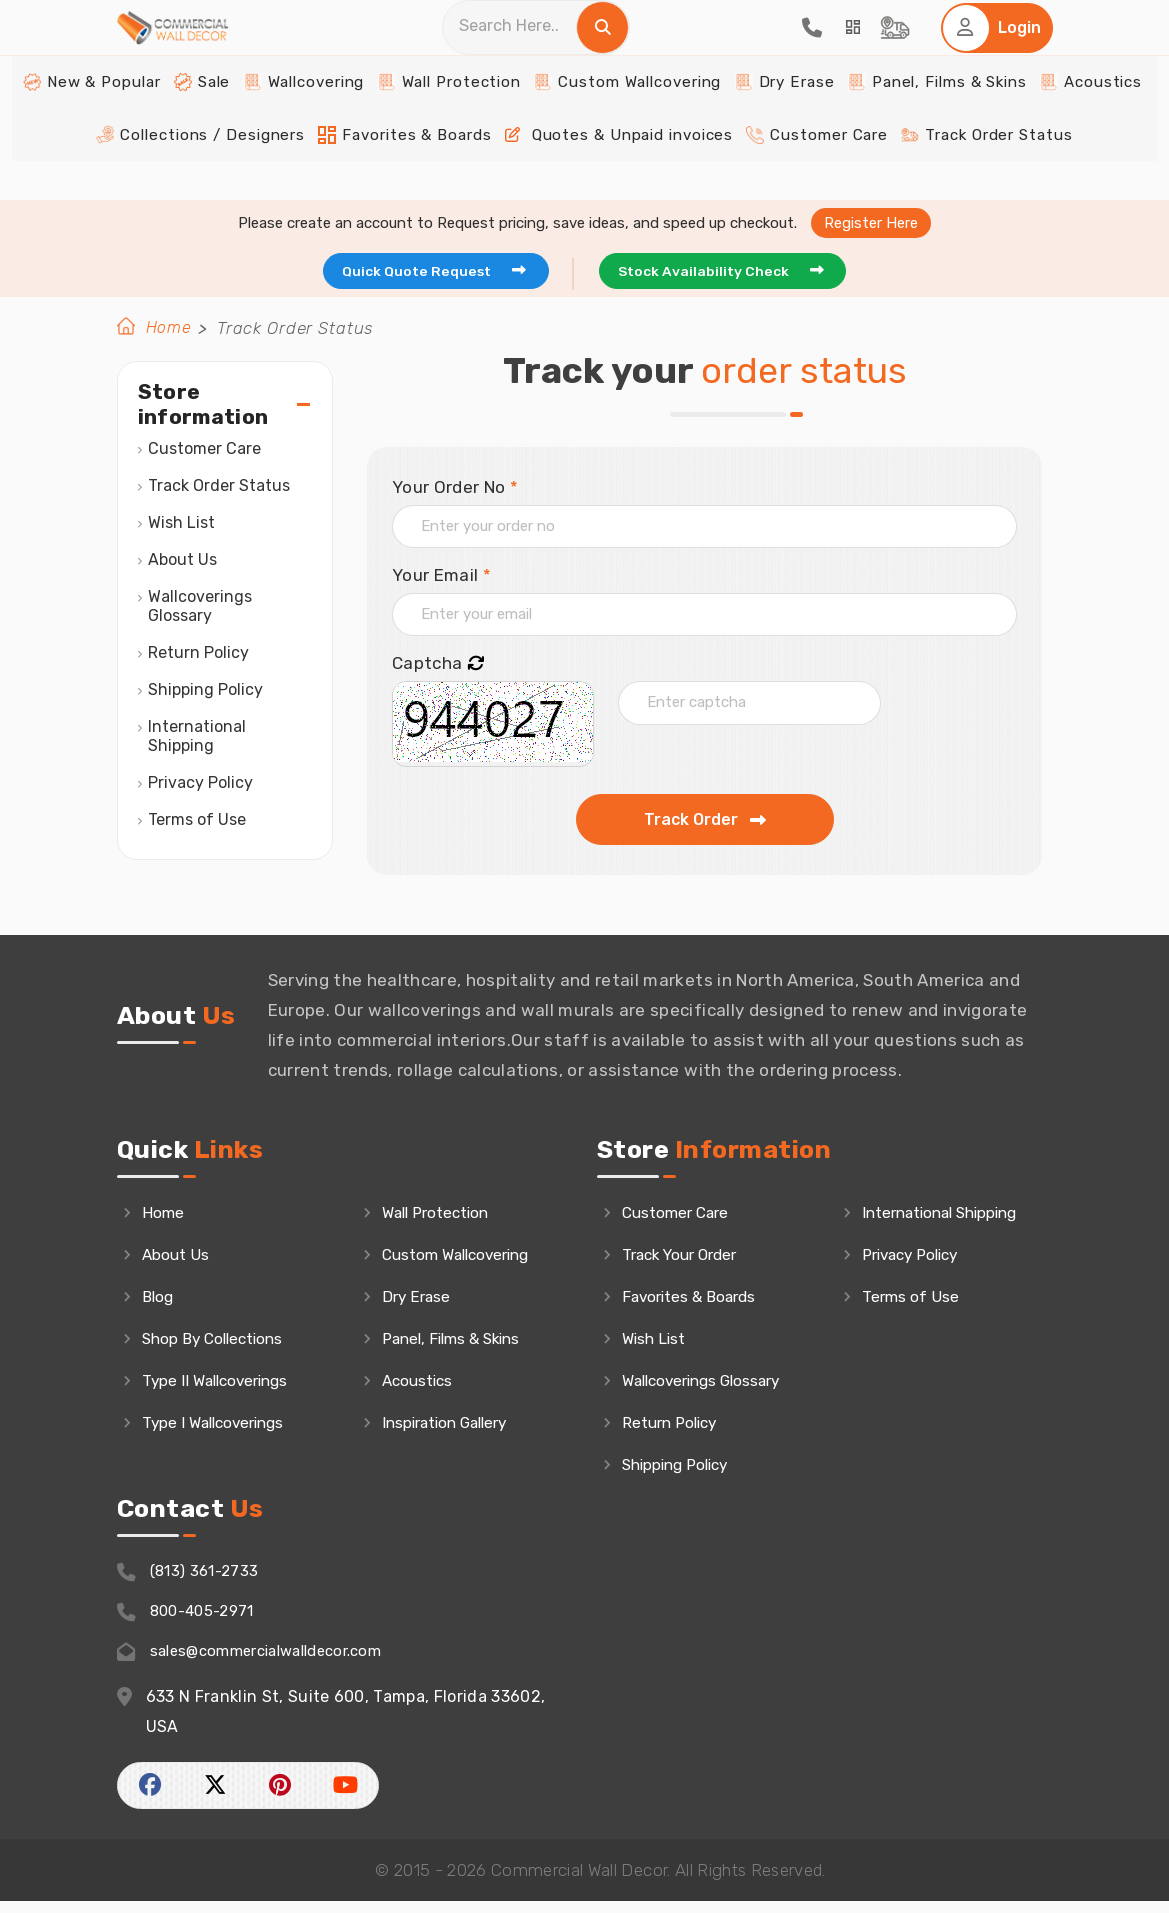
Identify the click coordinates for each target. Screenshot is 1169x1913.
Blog (159, 1301)
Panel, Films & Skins (897, 121)
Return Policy (198, 653)
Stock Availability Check (734, 270)
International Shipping (199, 737)
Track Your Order (687, 1258)
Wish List (181, 523)
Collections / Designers (241, 171)
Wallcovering (333, 121)
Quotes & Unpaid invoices (614, 171)
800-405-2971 (191, 1622)
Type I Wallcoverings (222, 1430)
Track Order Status (942, 171)
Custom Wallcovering (623, 121)
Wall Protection (463, 121)
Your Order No (455, 488)
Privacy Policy (200, 783)
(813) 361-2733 (192, 1581)
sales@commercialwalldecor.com (262, 1663)
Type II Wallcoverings (224, 1387)
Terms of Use (197, 820)
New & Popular (147, 121)
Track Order (705, 821)
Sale (243, 121)
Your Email (441, 576)
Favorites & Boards (423, 171)
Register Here (871, 220)
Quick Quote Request (433, 270)
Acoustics (1033, 121)
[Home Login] (993, 48)
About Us (182, 560)
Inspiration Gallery (454, 1430)
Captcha (438, 665)
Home (170, 329)
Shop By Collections (220, 1344)
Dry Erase (762, 121)
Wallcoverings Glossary (202, 607)
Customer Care (790, 171)
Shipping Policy (205, 690)
